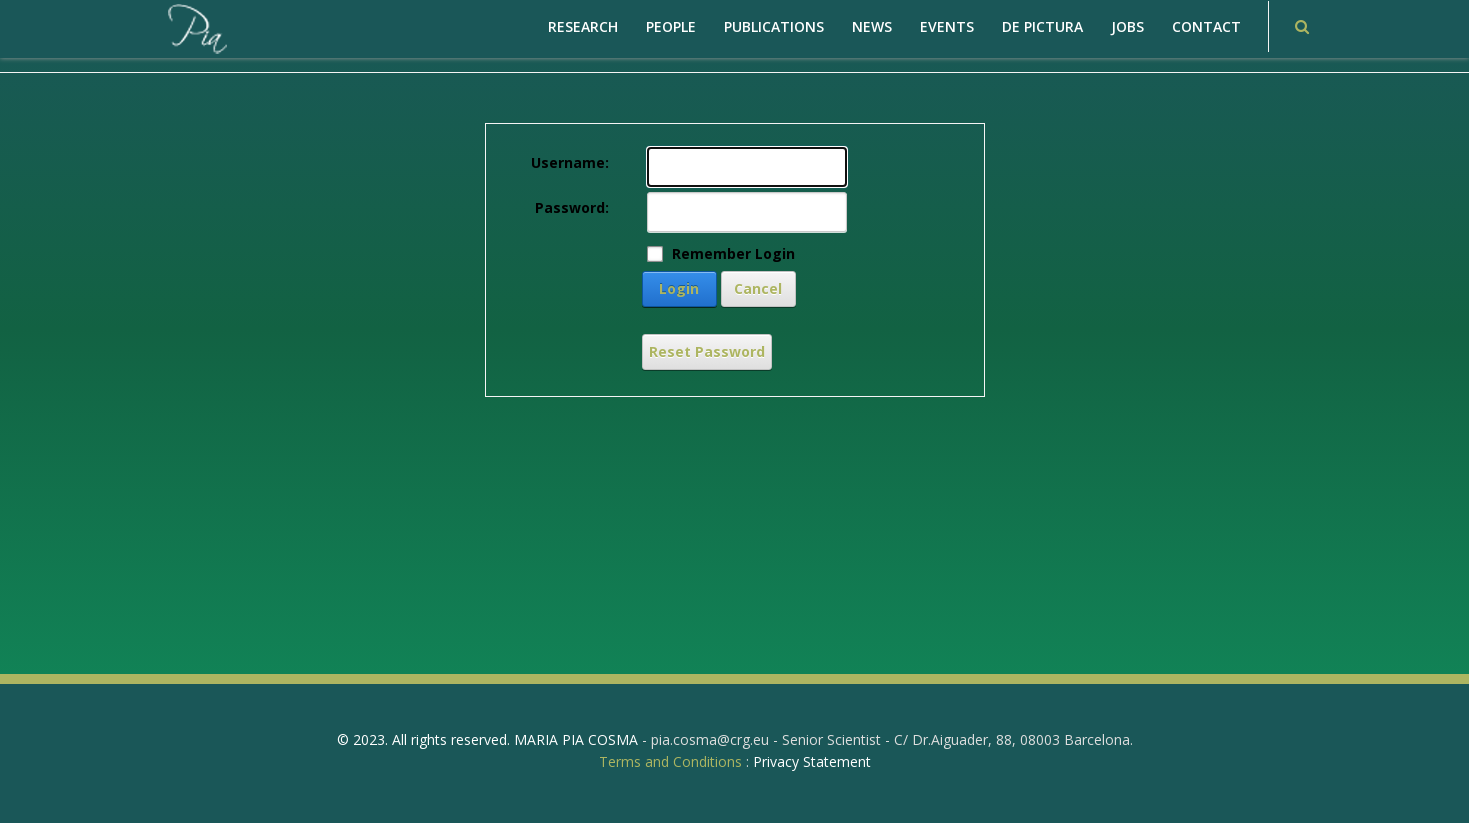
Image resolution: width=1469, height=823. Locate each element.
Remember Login (733, 253)
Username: (570, 162)
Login (679, 288)
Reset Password (707, 351)
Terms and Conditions (670, 761)
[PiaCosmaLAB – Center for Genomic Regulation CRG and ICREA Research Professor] (196, 27)
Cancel (758, 288)
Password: (572, 207)
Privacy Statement (812, 761)
